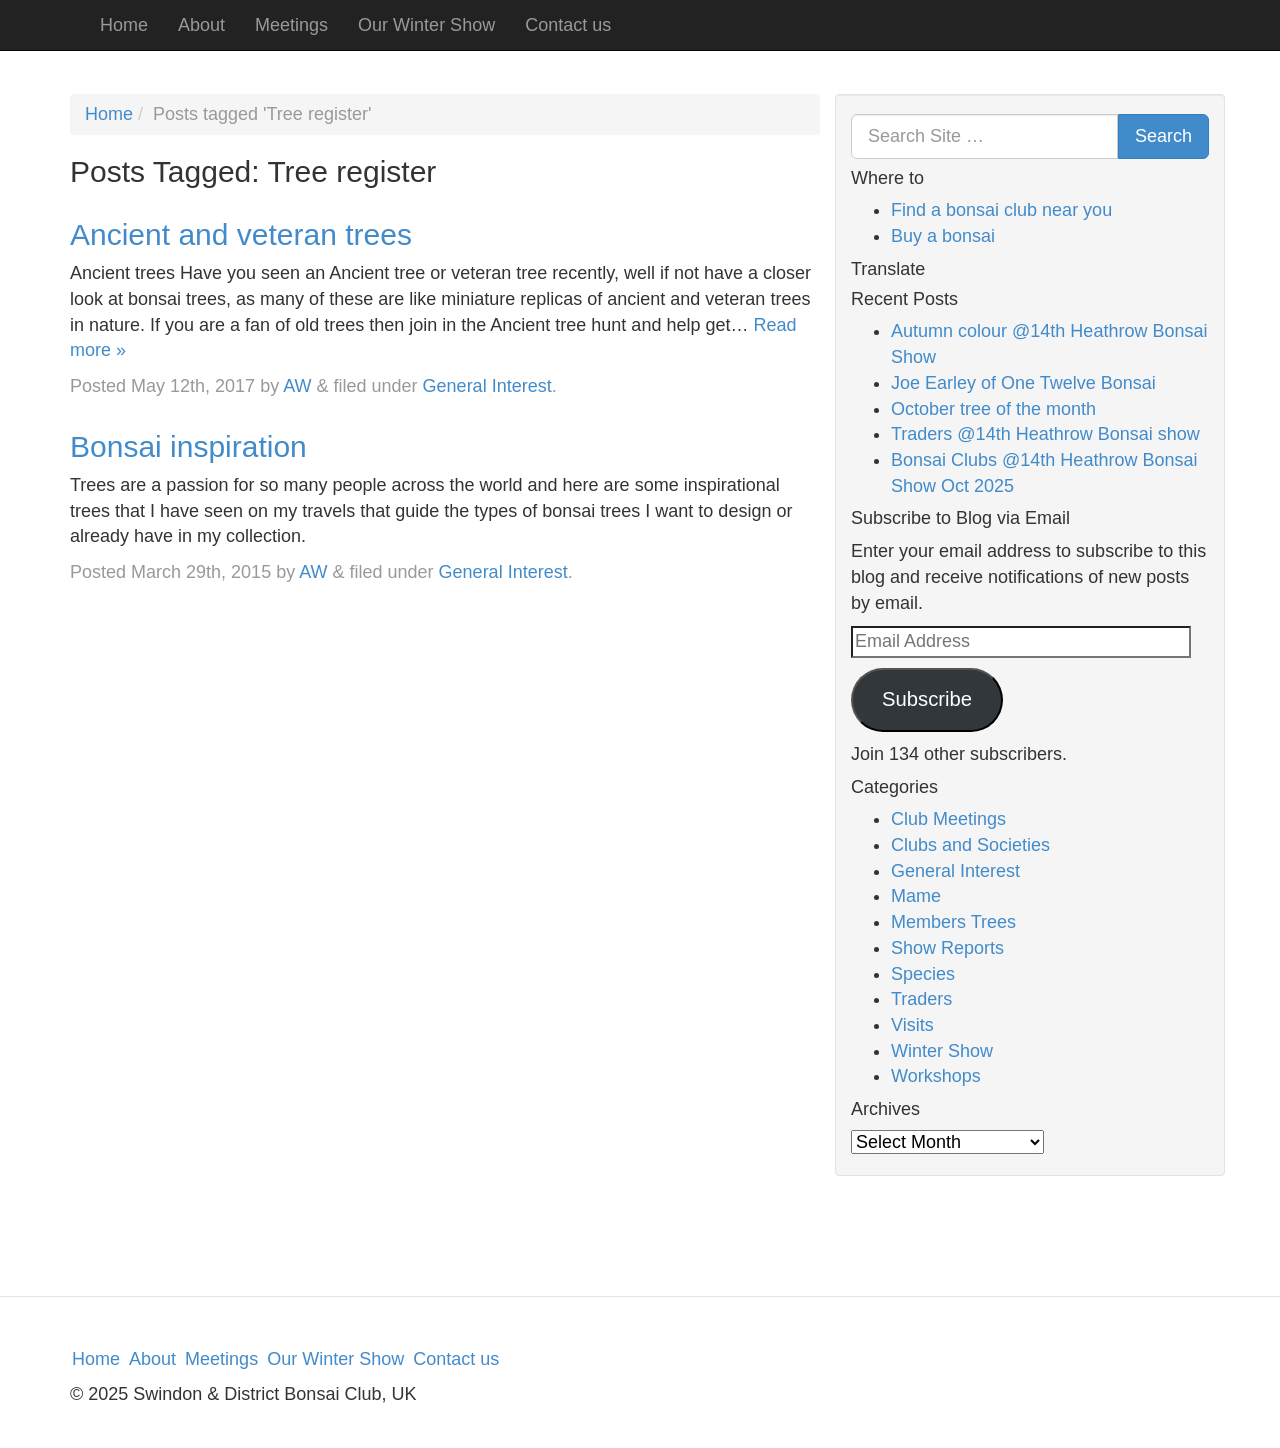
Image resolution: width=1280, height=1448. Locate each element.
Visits (912, 1025)
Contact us (568, 25)
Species (923, 974)
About (201, 25)
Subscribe (927, 699)
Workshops (936, 1076)
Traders (921, 999)
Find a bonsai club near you (1001, 210)
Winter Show (942, 1051)
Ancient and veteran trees (241, 234)
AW (297, 386)
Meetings (291, 25)
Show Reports (947, 948)
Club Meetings (948, 819)
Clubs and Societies (970, 845)
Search (1163, 136)
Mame (916, 896)
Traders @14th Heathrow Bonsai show (1045, 434)
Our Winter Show (426, 25)
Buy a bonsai (943, 236)
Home (124, 25)
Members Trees (953, 922)
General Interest (487, 386)
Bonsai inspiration (188, 446)
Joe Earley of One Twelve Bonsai (1023, 383)
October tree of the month (993, 409)
